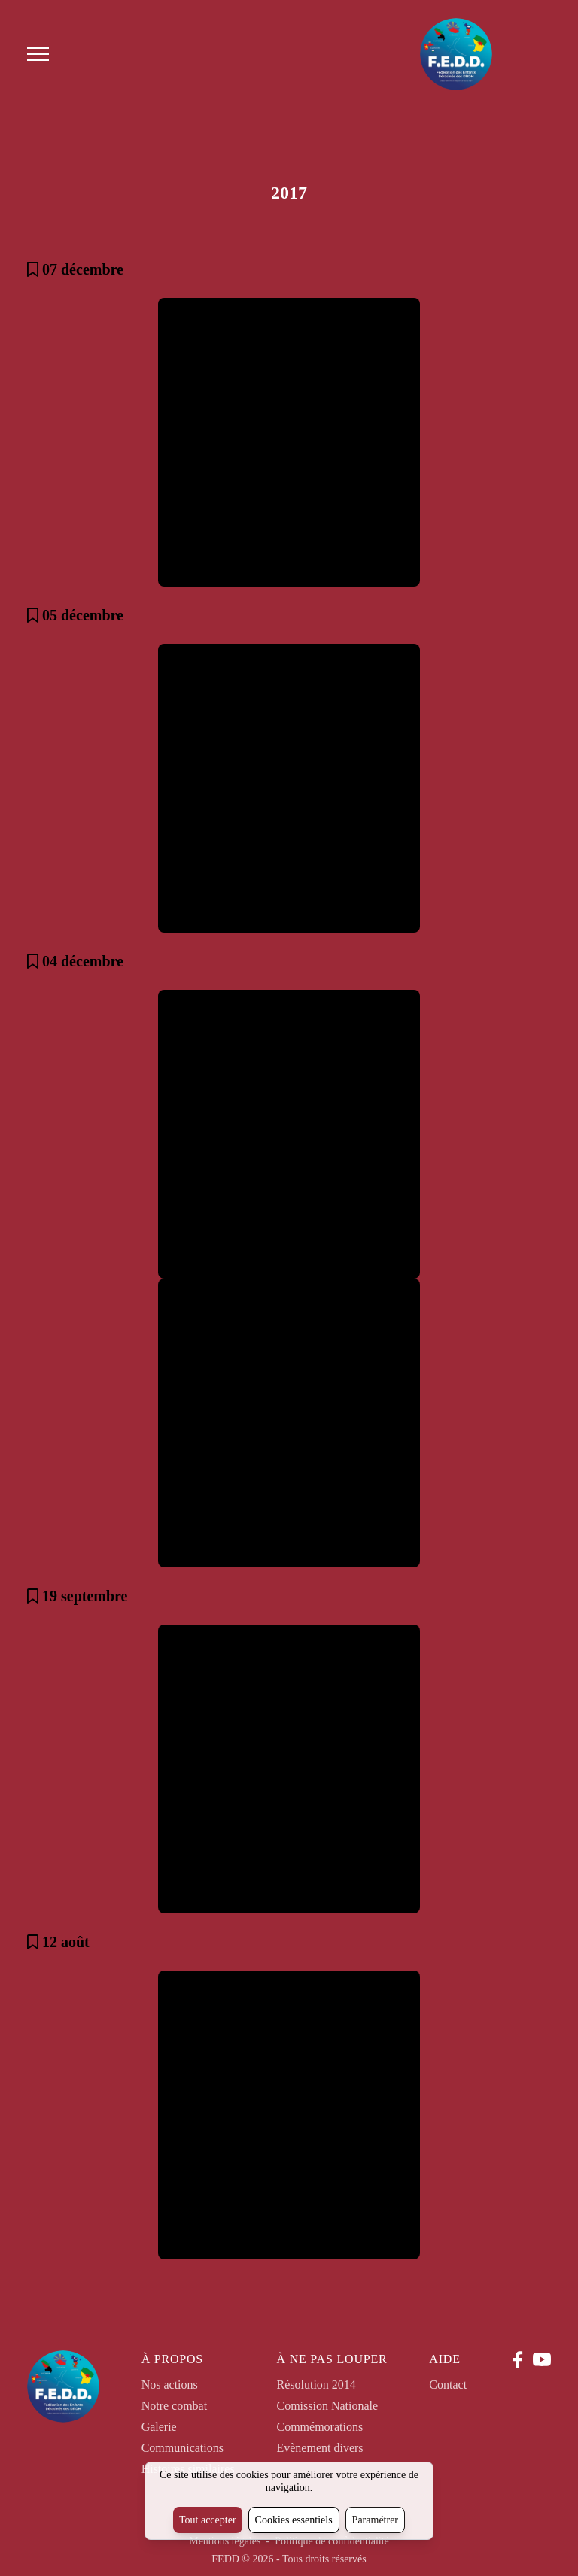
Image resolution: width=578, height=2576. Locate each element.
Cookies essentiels (294, 2520)
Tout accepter (207, 2520)
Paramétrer (375, 2520)
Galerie (159, 2426)
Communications (182, 2447)
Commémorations (319, 2426)
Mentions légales (226, 2541)
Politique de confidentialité (332, 2541)
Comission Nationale (327, 2405)
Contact (448, 2384)
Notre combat (174, 2405)
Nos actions (169, 2384)
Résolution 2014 (315, 2384)
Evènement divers (319, 2447)
